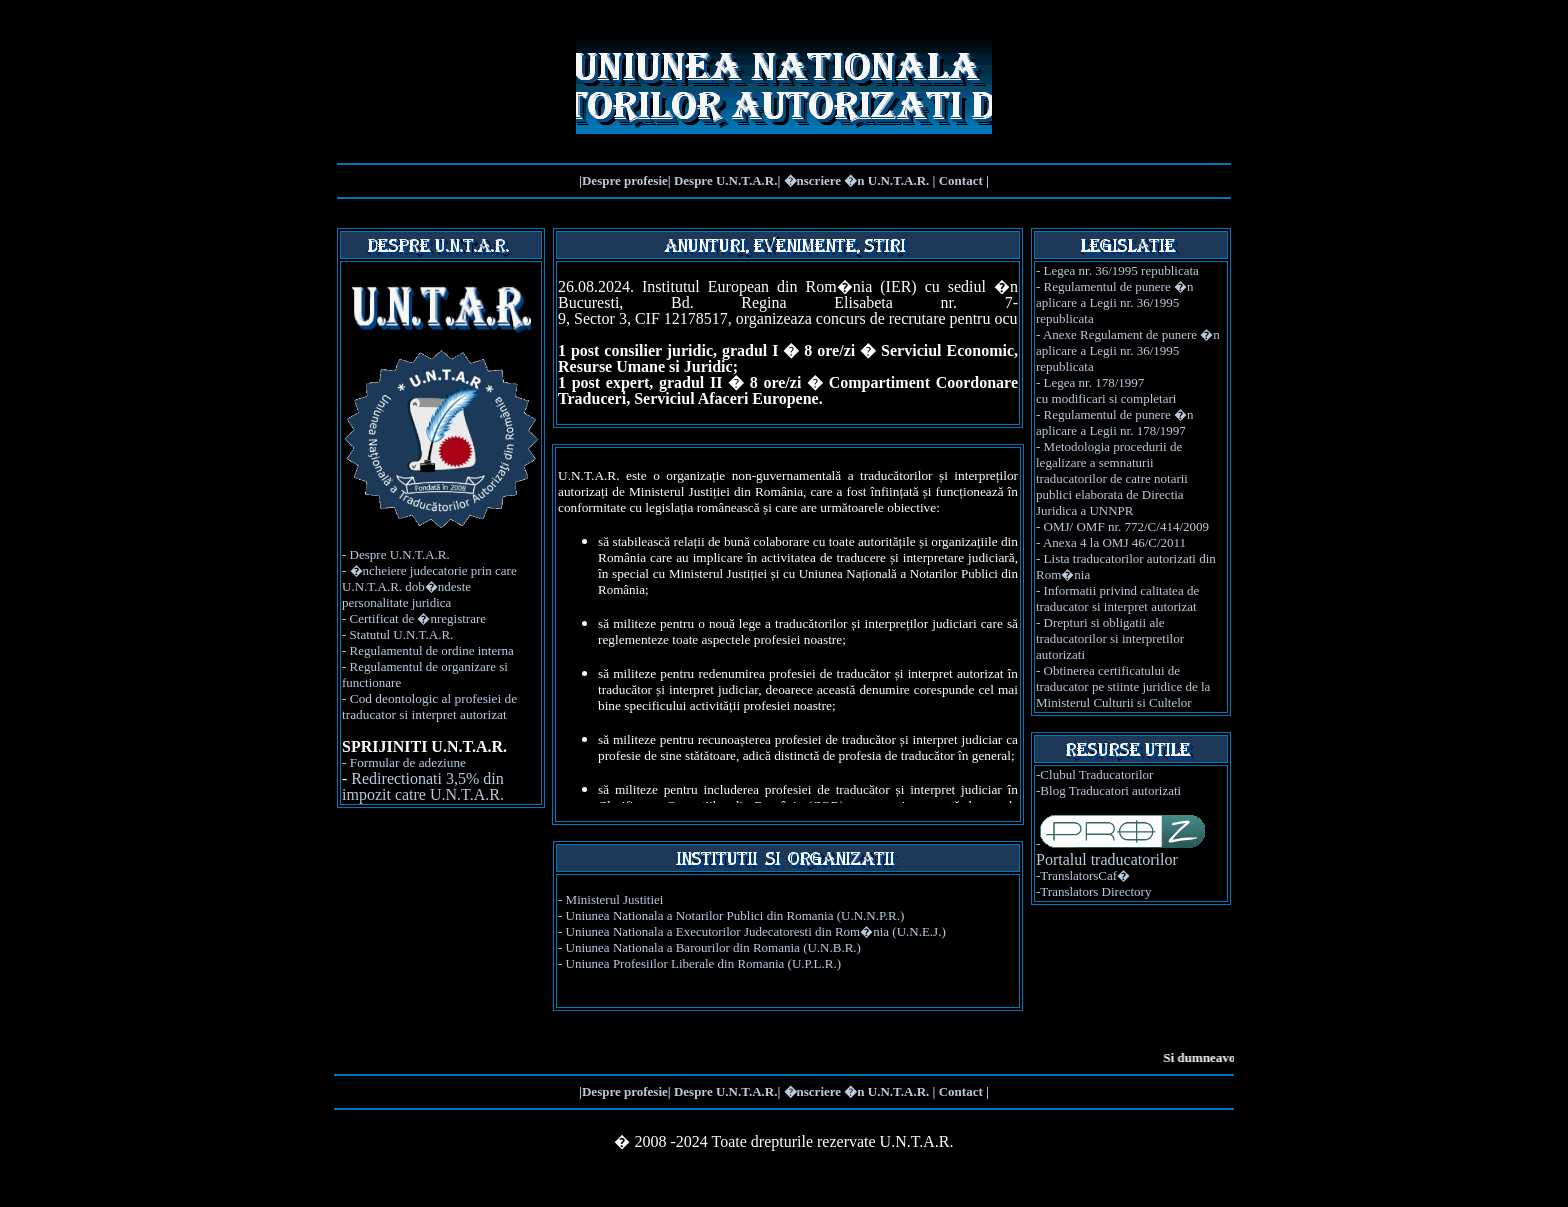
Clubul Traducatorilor (1096, 774)
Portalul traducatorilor (1107, 859)
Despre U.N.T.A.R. (400, 554)
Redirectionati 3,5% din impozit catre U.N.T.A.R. (423, 786)
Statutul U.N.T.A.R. (402, 634)
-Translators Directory (1093, 891)
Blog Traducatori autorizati (1110, 790)
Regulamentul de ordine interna (432, 650)
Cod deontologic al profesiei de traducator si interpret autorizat (429, 706)
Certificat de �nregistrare (418, 618)
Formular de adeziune (408, 762)
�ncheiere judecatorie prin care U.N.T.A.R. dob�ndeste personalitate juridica (429, 586)
